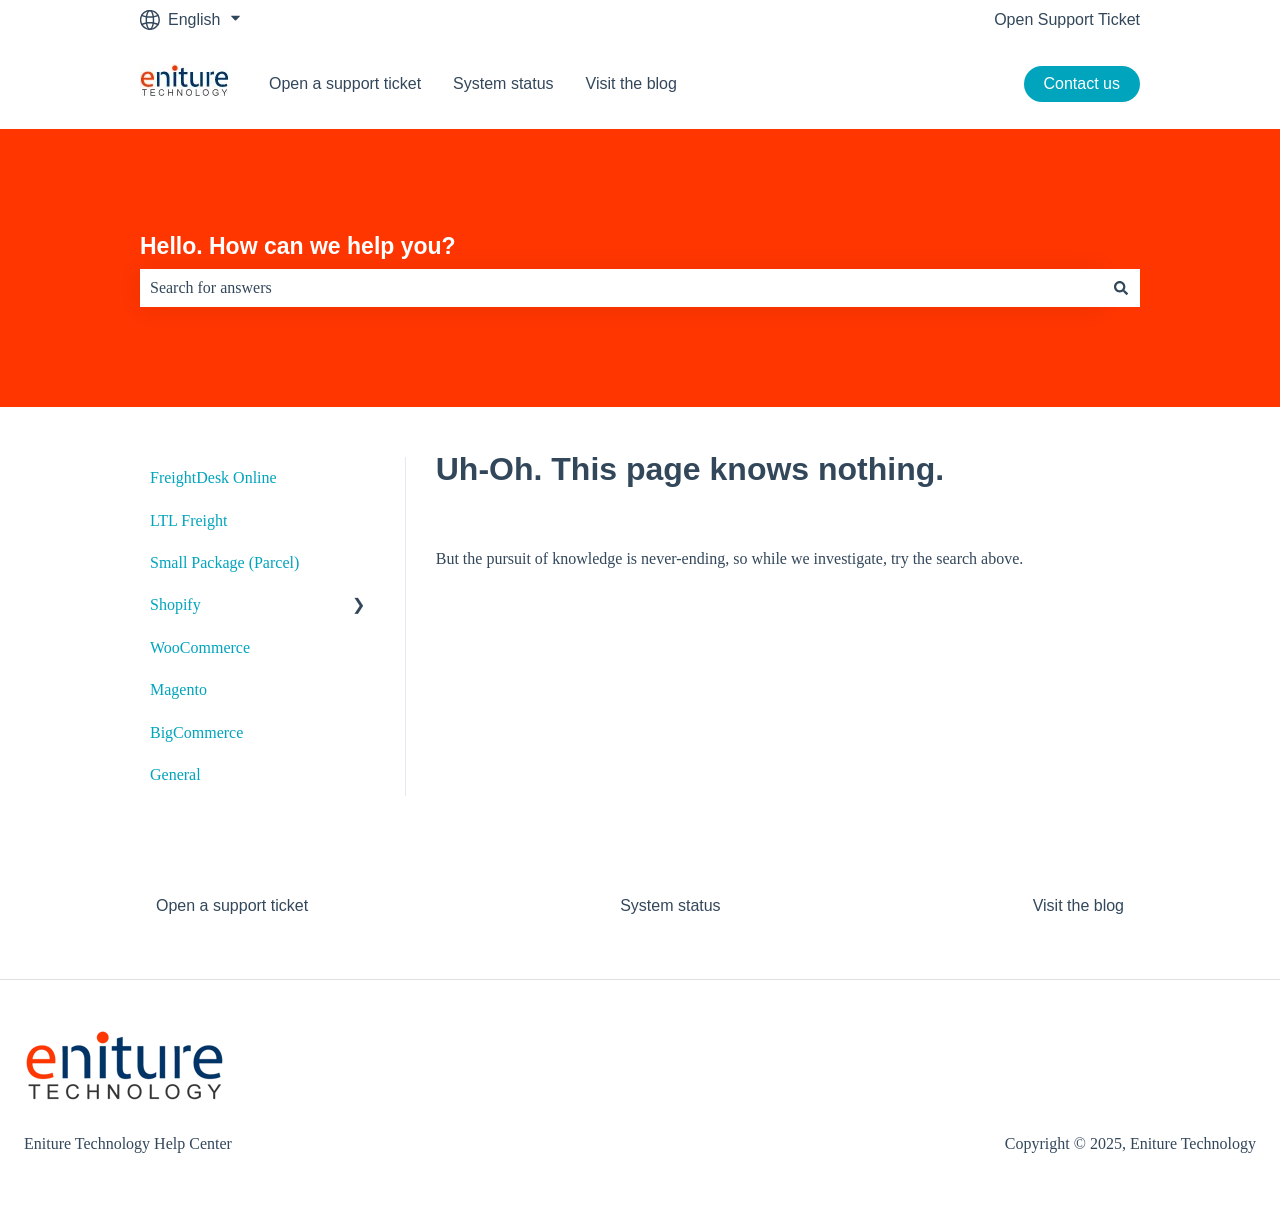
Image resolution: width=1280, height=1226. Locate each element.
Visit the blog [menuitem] (1078, 905)
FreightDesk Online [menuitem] (213, 477)
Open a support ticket (345, 83)
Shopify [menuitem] (175, 604)
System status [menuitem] (670, 905)
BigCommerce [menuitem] (196, 732)
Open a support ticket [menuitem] (232, 905)
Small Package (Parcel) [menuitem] (224, 562)
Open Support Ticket (1067, 19)
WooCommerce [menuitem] (200, 647)
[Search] (1121, 288)
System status (503, 83)
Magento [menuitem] (178, 689)
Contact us (1082, 83)
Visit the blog (631, 83)
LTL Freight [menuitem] (188, 520)
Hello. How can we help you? (298, 246)
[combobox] (621, 288)
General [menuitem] (175, 774)
